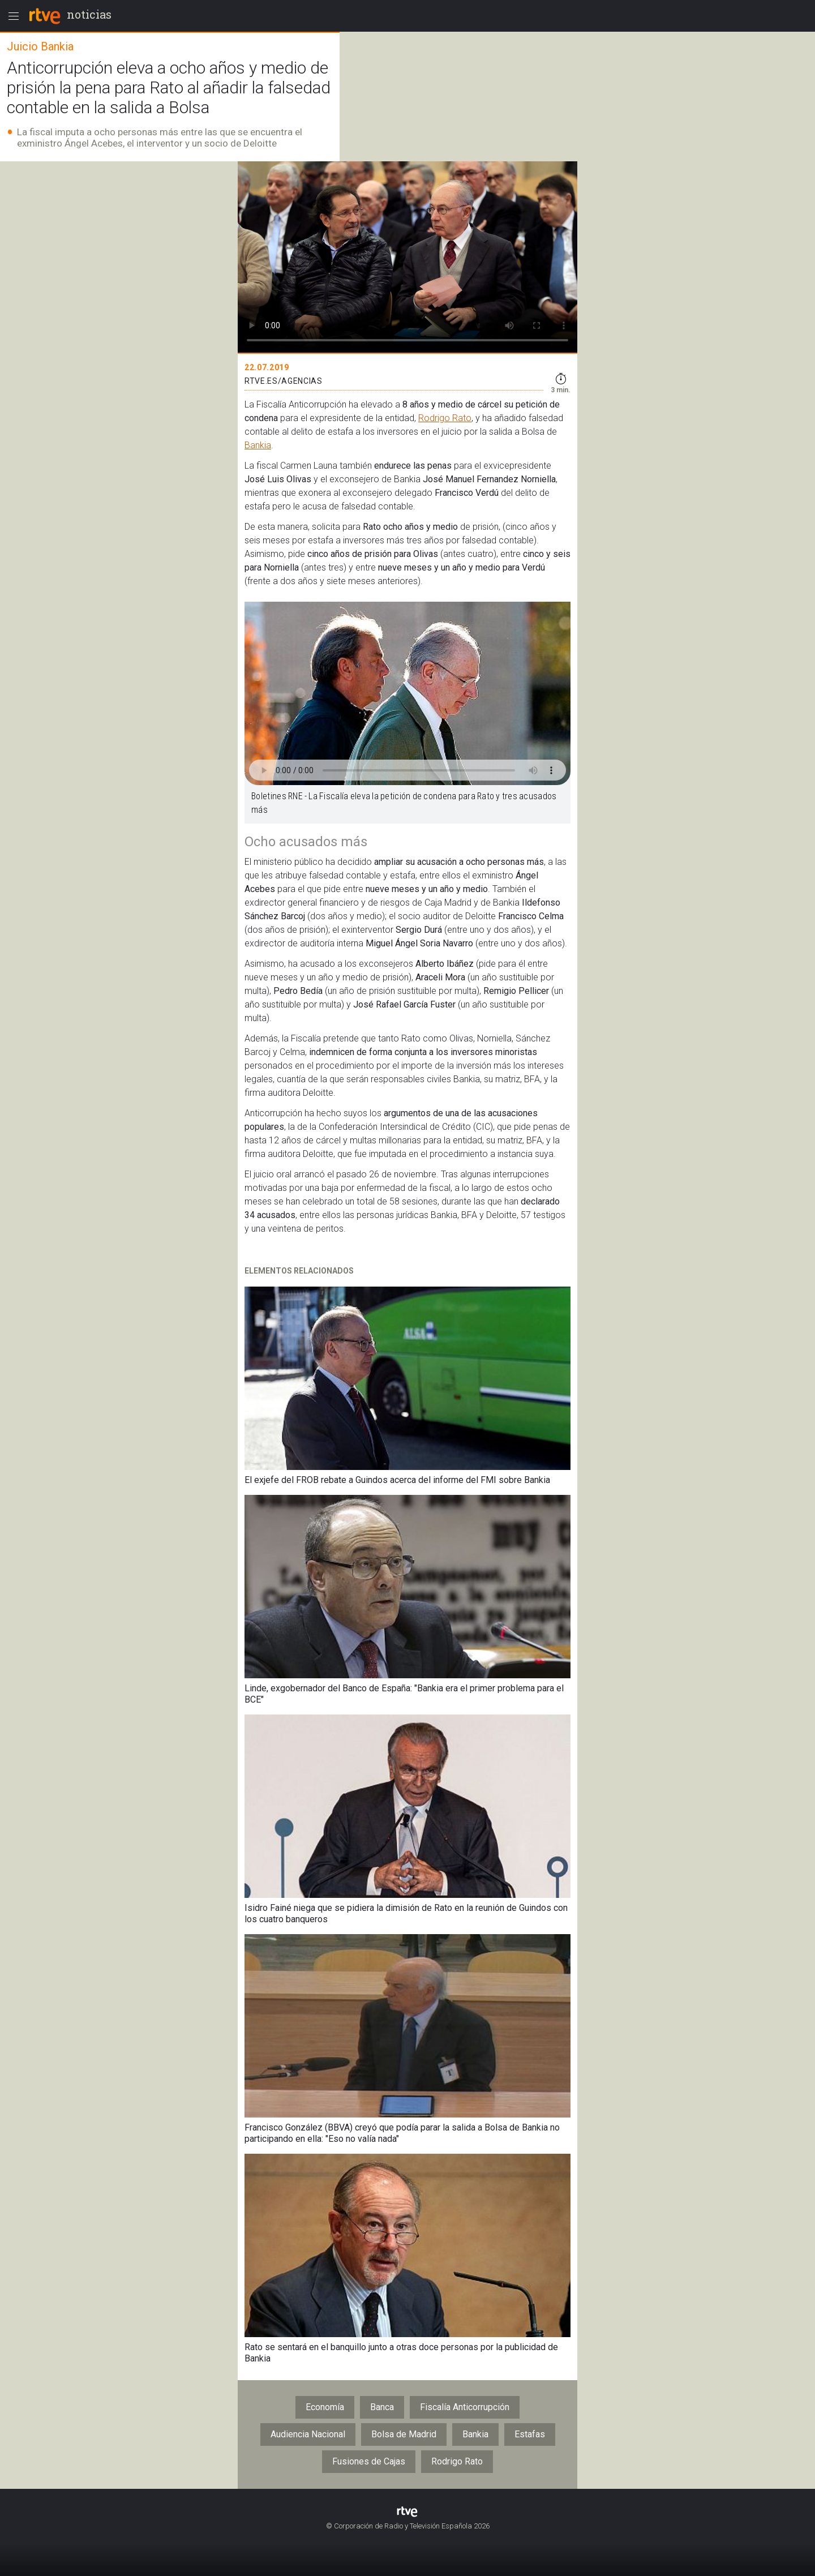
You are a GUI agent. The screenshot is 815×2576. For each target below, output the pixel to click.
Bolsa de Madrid (403, 2434)
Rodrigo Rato (444, 418)
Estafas (529, 2434)
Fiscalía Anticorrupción (464, 2407)
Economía (325, 2407)
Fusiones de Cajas (368, 2461)
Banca (382, 2407)
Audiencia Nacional (308, 2434)
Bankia (257, 445)
